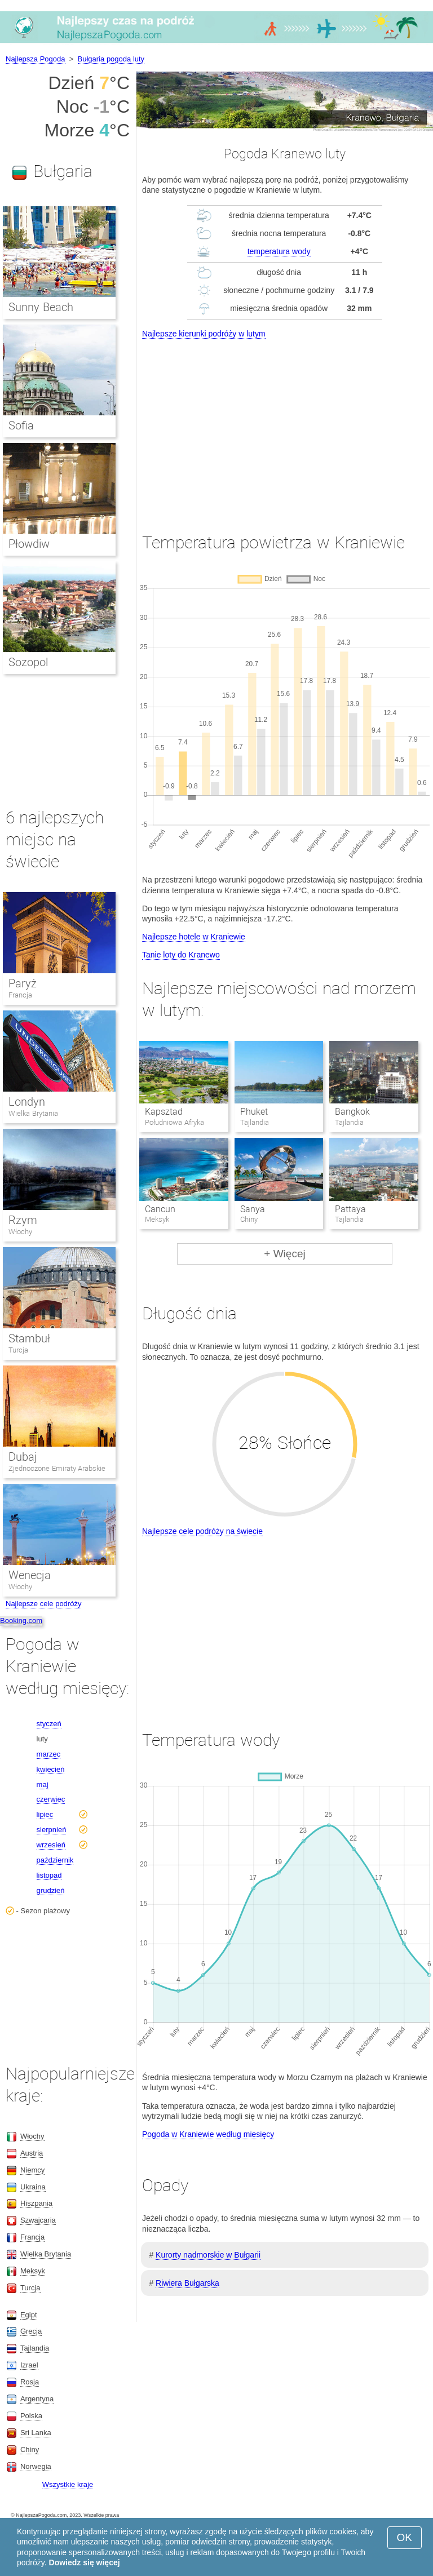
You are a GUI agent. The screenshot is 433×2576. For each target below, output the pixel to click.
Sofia (21, 425)
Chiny (29, 2449)
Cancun (160, 1209)
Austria (31, 2153)
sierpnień (52, 1829)
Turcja (18, 1350)
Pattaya (350, 1209)
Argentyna (37, 2399)
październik (55, 1860)
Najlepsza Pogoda (35, 59)
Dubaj (22, 1457)
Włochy (20, 1231)
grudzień (51, 1890)
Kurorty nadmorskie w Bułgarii (208, 2254)
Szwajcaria (38, 2220)
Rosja (29, 2382)
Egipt (28, 2315)
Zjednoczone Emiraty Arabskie (56, 1468)
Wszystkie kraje (67, 2484)
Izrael (29, 2365)
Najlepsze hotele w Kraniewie (193, 936)
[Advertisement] (284, 425)
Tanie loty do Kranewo (181, 954)
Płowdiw (29, 544)
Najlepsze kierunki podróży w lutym (204, 333)
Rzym (22, 1220)
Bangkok (352, 1111)
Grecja (31, 2331)
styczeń (49, 1723)
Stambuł (29, 1338)
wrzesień (51, 1845)
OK (404, 2537)
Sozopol (28, 662)
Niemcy (32, 2170)
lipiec (45, 1814)
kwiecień (51, 1769)
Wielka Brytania (33, 1113)
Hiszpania (36, 2203)
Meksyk (32, 2271)
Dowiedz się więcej (84, 2562)
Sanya (252, 1209)
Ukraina (33, 2187)
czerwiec (51, 1799)
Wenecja (29, 1575)
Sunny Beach (40, 307)
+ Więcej (284, 1254)
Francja (20, 995)
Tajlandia (34, 2348)
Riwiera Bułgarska (187, 2282)
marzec (49, 1754)
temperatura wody (279, 251)
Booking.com (21, 1620)
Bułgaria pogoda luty (111, 59)
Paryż (22, 983)
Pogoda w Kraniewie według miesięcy (208, 2134)
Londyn (26, 1102)
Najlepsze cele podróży (43, 1603)
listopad (49, 1875)
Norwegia (35, 2466)
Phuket (254, 1111)
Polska (31, 2415)
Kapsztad (164, 1111)
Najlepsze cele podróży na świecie (202, 1531)
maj (42, 1784)
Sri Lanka (35, 2432)
